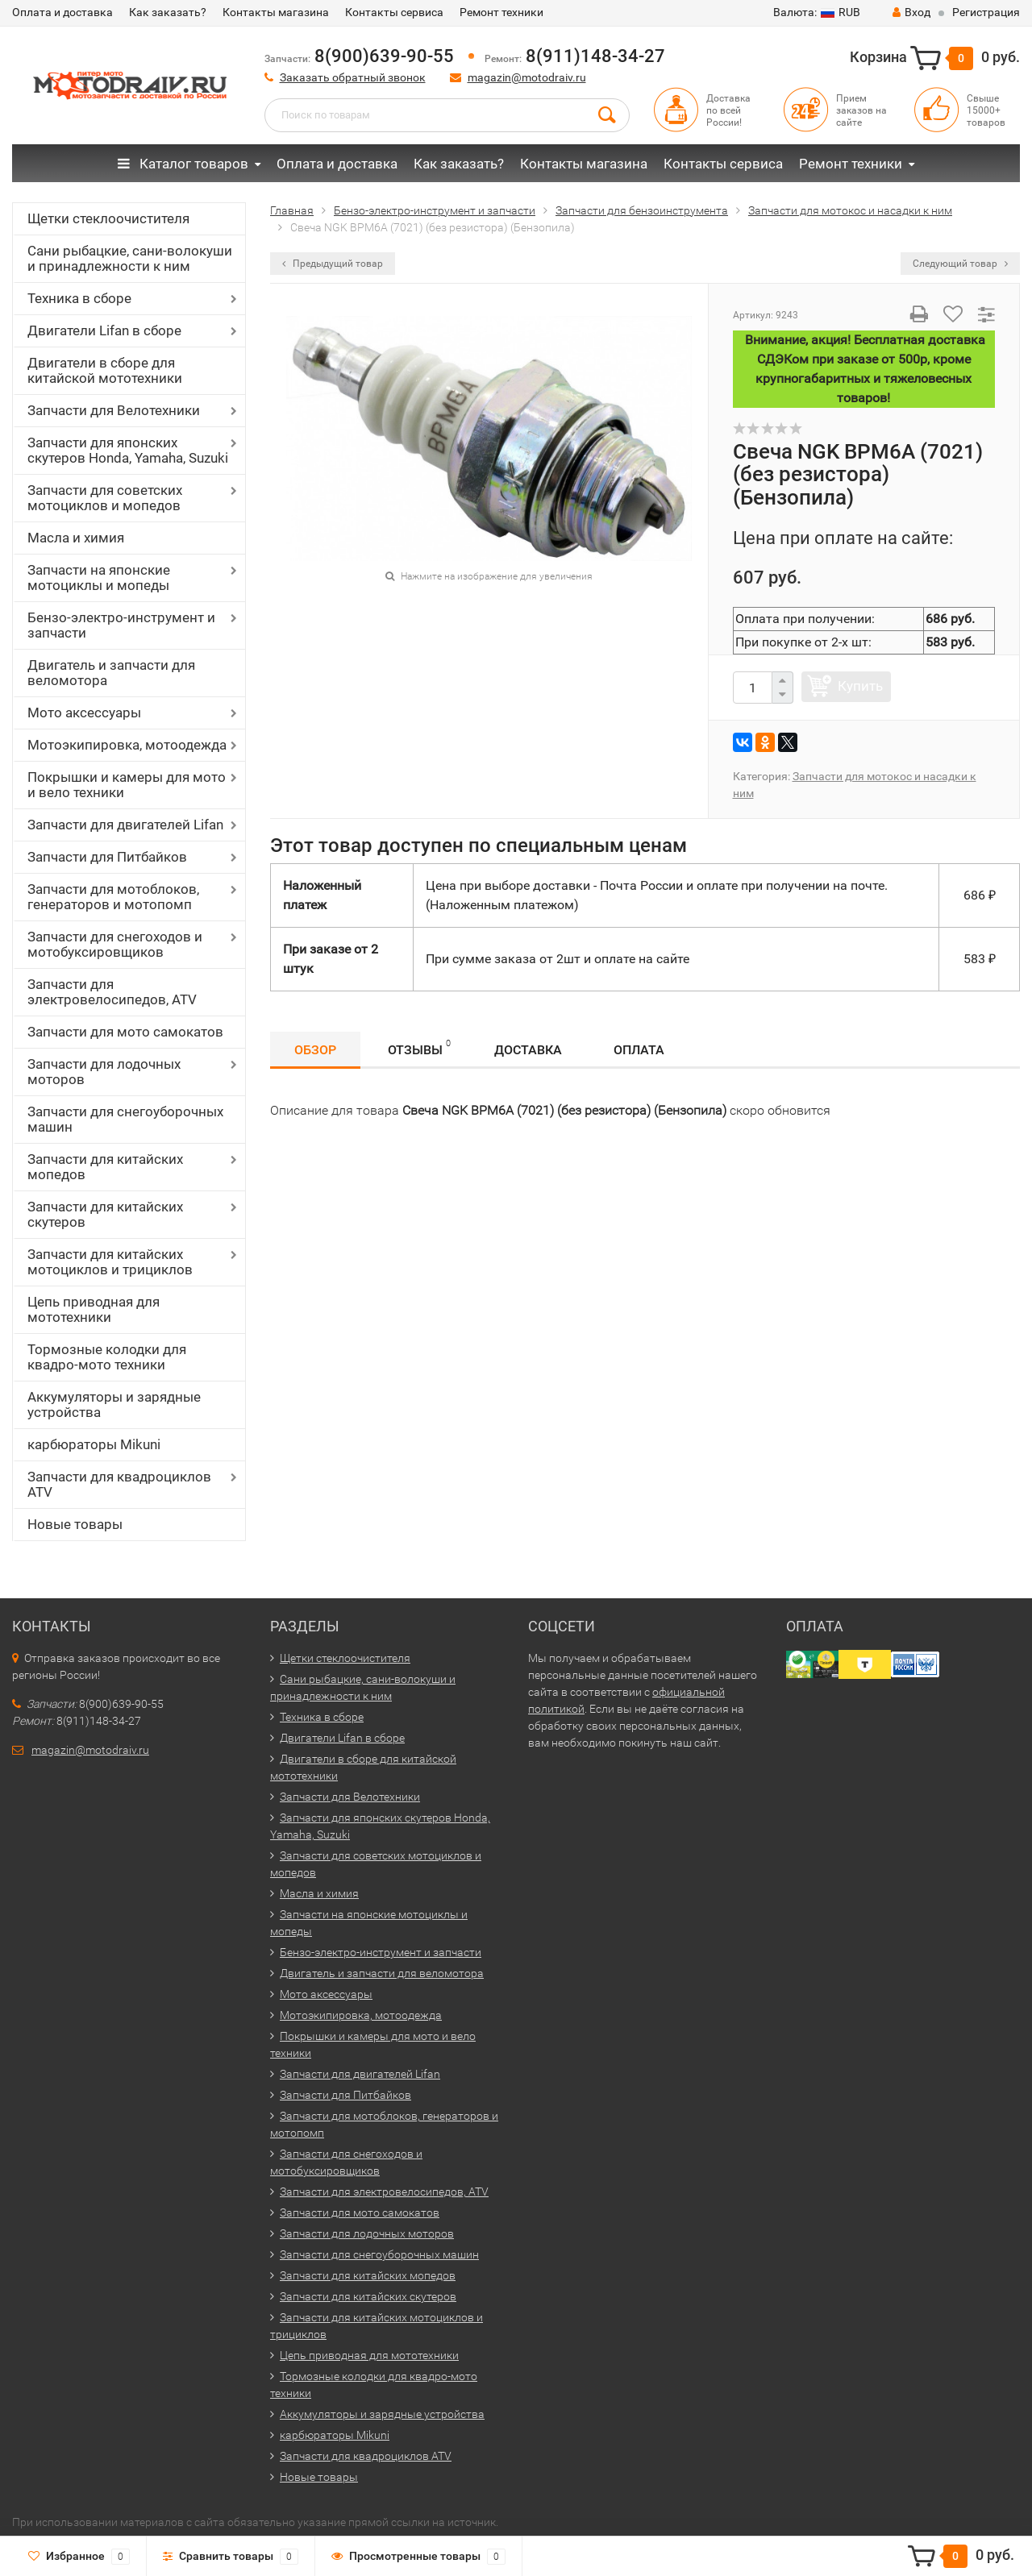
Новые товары (75, 1524)
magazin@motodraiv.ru (527, 77)
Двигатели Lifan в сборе (104, 330)
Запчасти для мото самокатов (125, 1032)
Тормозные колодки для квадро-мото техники (106, 1357)
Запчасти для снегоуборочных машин (125, 1119)
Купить (860, 686)
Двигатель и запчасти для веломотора (111, 672)
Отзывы (419, 1047)
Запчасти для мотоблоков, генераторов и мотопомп (113, 896)
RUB (816, 12)
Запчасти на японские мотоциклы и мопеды (98, 577)
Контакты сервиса (394, 12)
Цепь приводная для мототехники (93, 1309)
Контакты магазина (276, 12)
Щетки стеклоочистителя (108, 218)
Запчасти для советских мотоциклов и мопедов (104, 497)
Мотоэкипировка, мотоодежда (127, 745)
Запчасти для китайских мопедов (105, 1166)
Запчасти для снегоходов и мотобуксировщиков (114, 944)
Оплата (639, 1049)
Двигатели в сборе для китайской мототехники (104, 370)
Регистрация (986, 12)
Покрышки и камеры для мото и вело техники (126, 784)
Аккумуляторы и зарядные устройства (114, 1404)
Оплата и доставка (62, 12)
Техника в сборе (79, 298)
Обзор (315, 1049)
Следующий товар (960, 263)
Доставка (528, 1049)
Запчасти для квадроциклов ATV (119, 1484)
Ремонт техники (501, 12)
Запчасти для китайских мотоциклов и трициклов (110, 1262)
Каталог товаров (183, 164)
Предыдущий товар (332, 263)
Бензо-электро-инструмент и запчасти (121, 625)
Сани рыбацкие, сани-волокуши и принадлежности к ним (129, 258)
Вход (911, 12)
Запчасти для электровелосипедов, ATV (112, 992)
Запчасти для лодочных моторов (104, 1071)
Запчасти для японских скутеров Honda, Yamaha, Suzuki (127, 450)
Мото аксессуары (84, 712)
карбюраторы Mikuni (93, 1444)
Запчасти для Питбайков (107, 857)
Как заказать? (167, 12)
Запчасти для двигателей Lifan (125, 824)
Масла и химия (75, 538)
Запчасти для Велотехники (113, 410)
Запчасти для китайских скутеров (105, 1214)
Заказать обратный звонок (353, 77)
